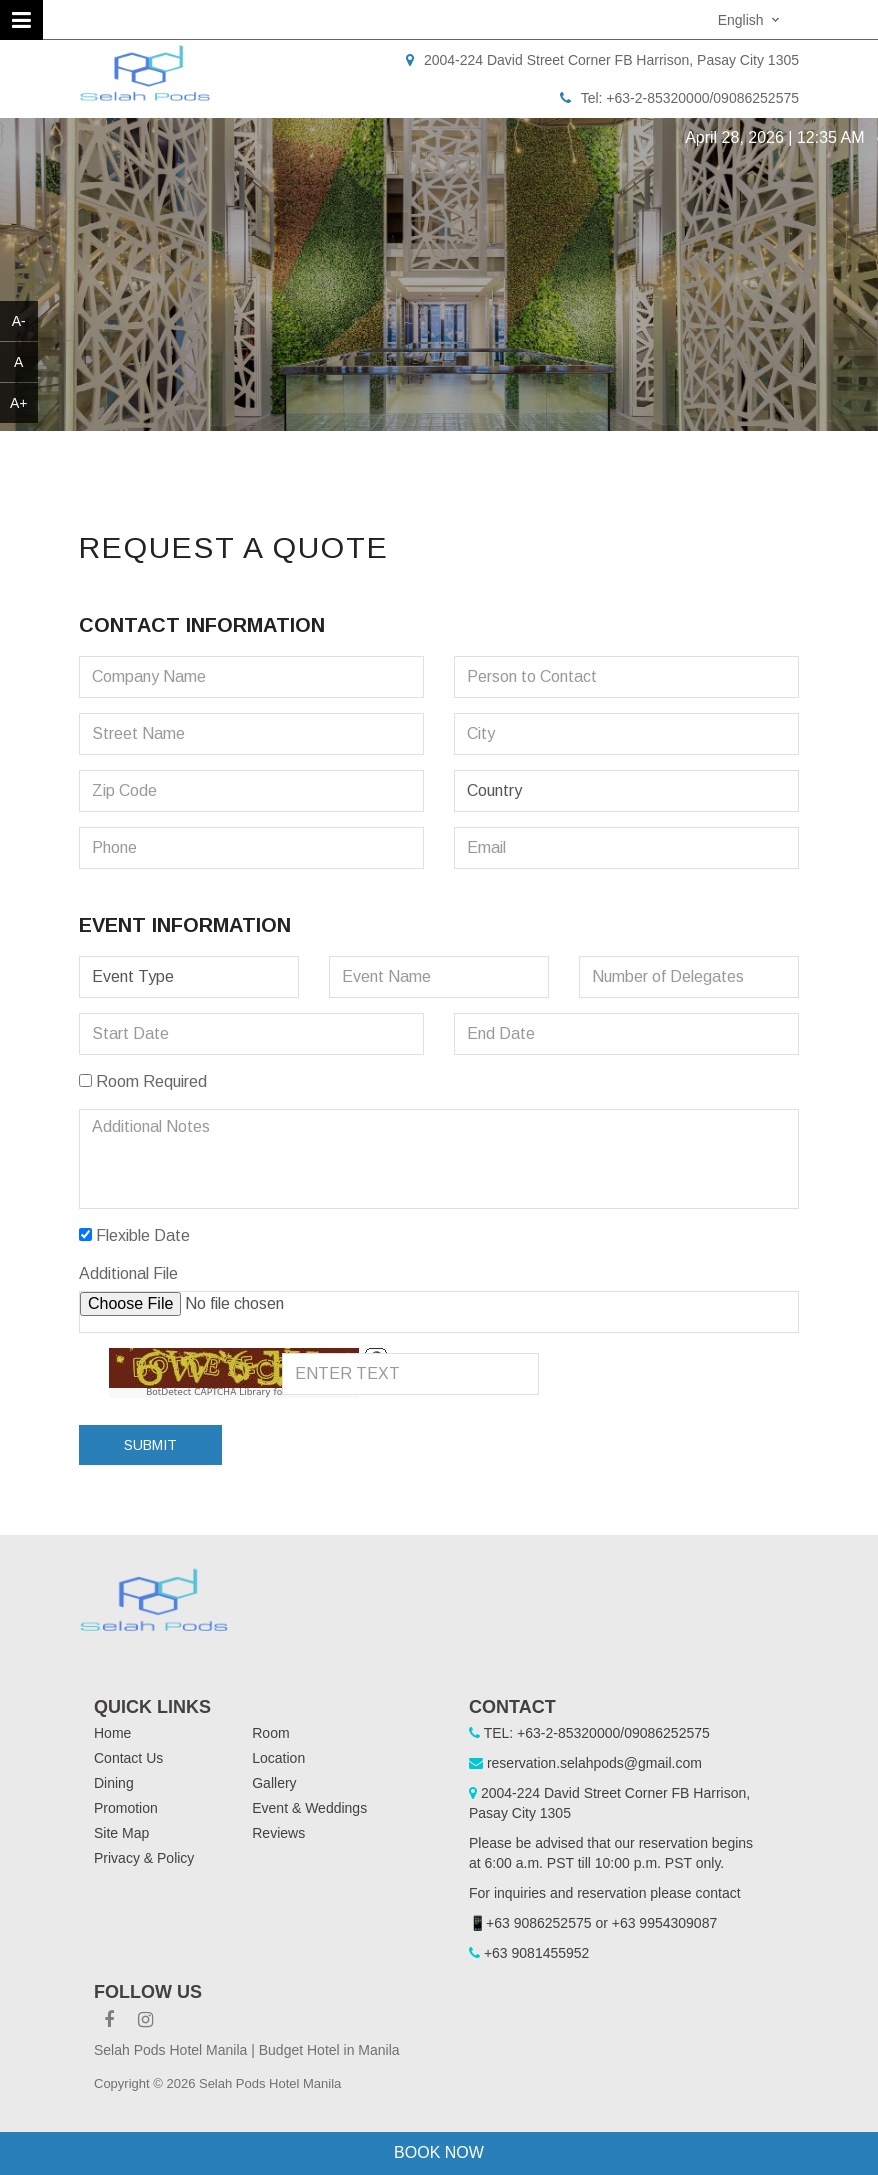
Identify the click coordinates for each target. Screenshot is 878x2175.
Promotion (126, 1808)
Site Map (121, 1833)
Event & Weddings (309, 1808)
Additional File (128, 1273)
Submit (150, 1445)
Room (270, 1733)
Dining (114, 1783)
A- (19, 321)
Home (112, 1733)
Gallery (274, 1783)
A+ (19, 403)
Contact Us (128, 1758)
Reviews (278, 1833)
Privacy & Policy (144, 1858)
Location (278, 1758)
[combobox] (751, 19)
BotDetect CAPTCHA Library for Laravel (234, 1392)
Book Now (439, 2152)
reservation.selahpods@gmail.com (594, 1763)
